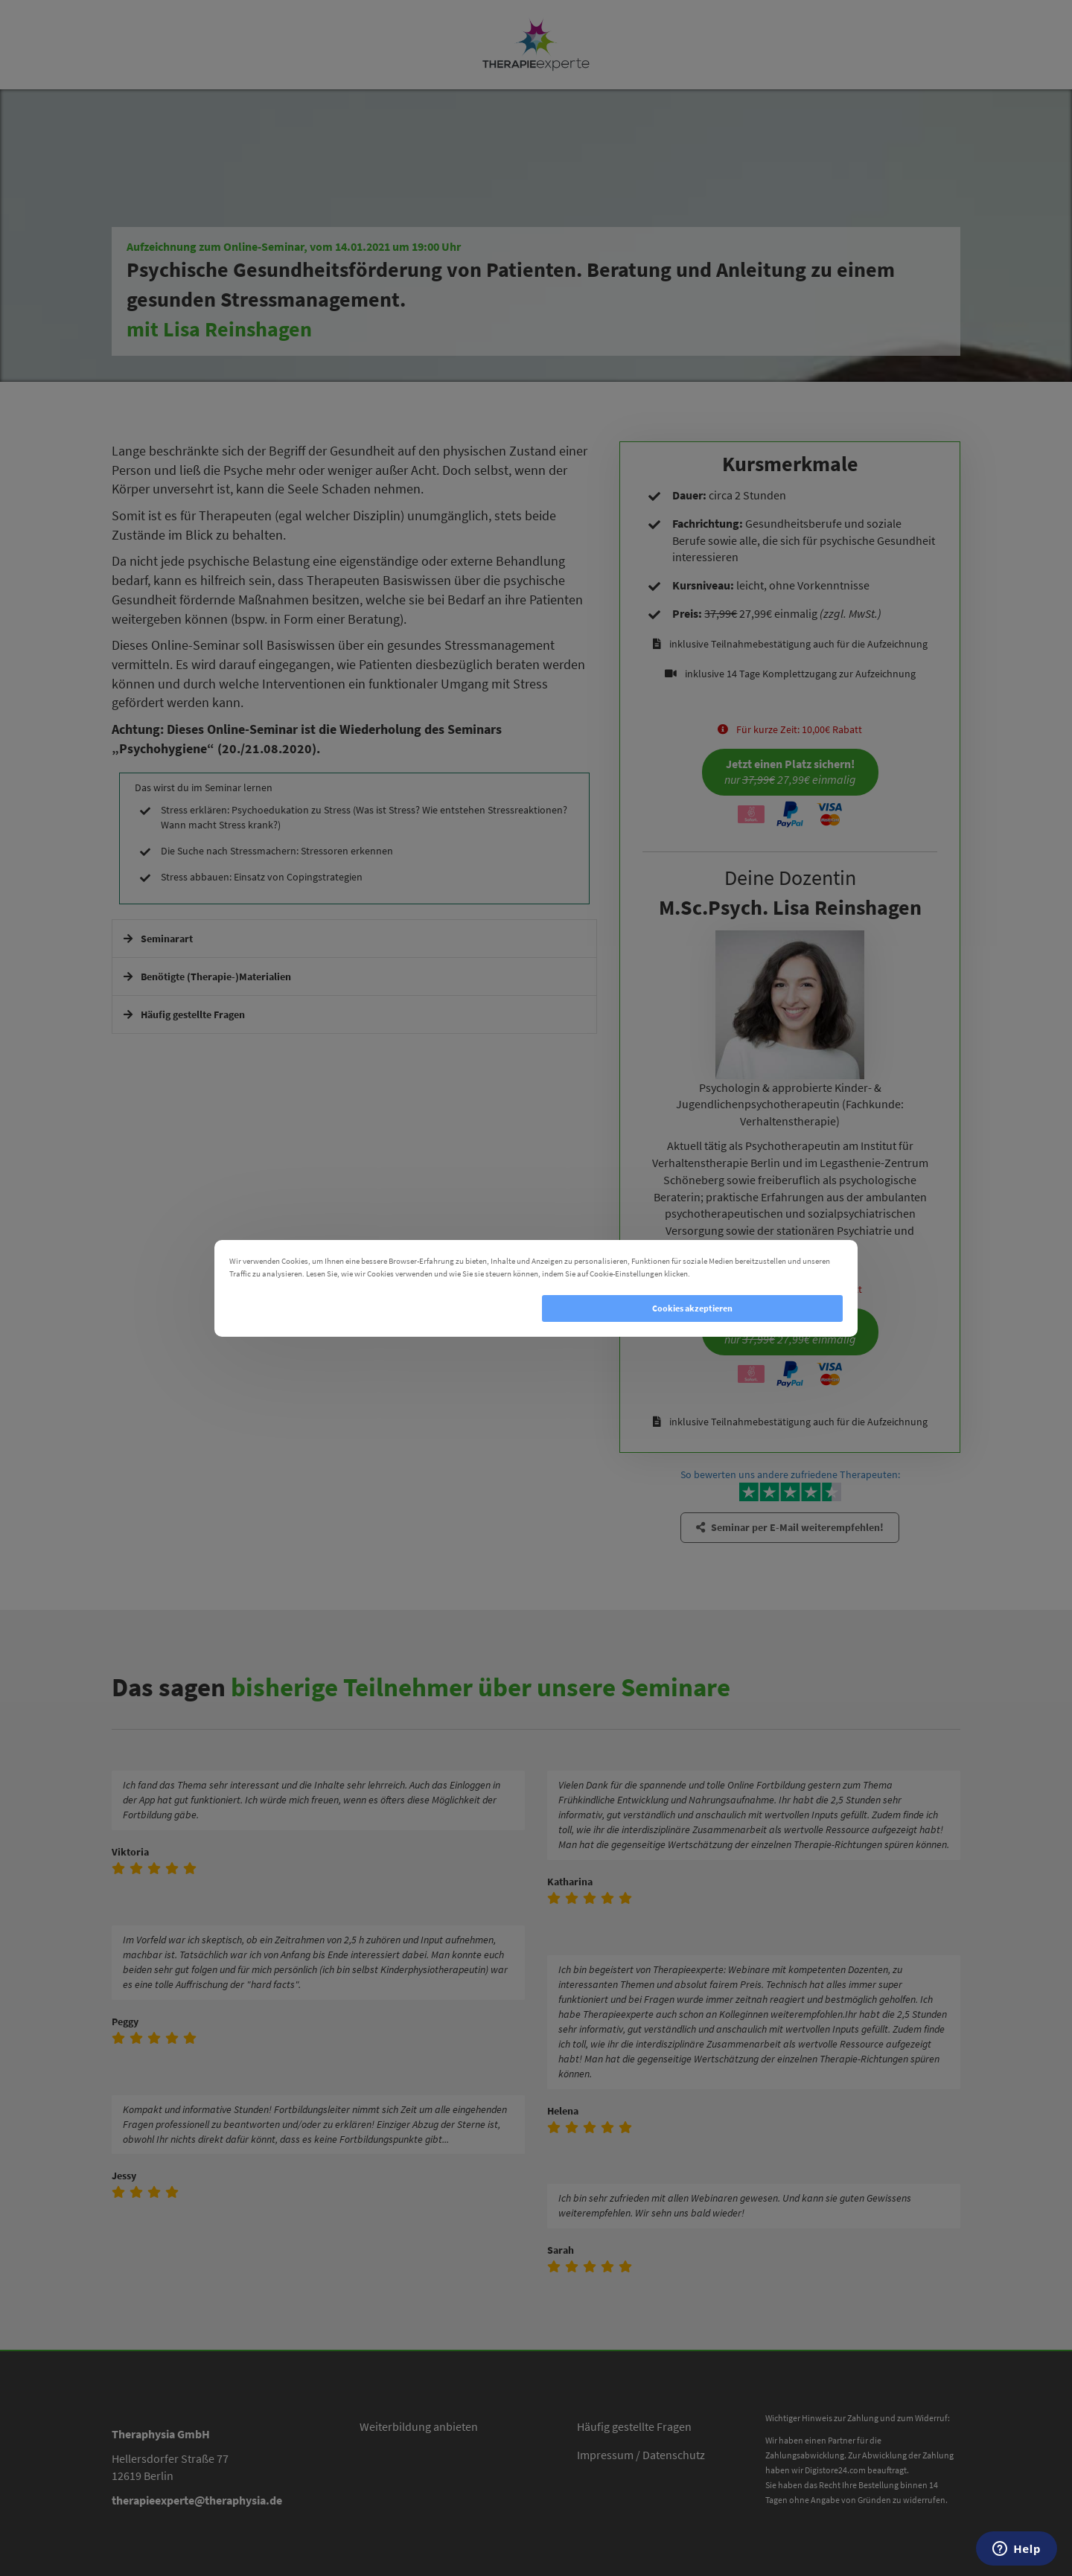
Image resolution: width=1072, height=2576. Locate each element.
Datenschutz (673, 2454)
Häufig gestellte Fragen (634, 2426)
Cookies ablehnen (380, 1308)
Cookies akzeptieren (692, 1308)
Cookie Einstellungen (732, 1273)
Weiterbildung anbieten (419, 2426)
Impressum (605, 2454)
